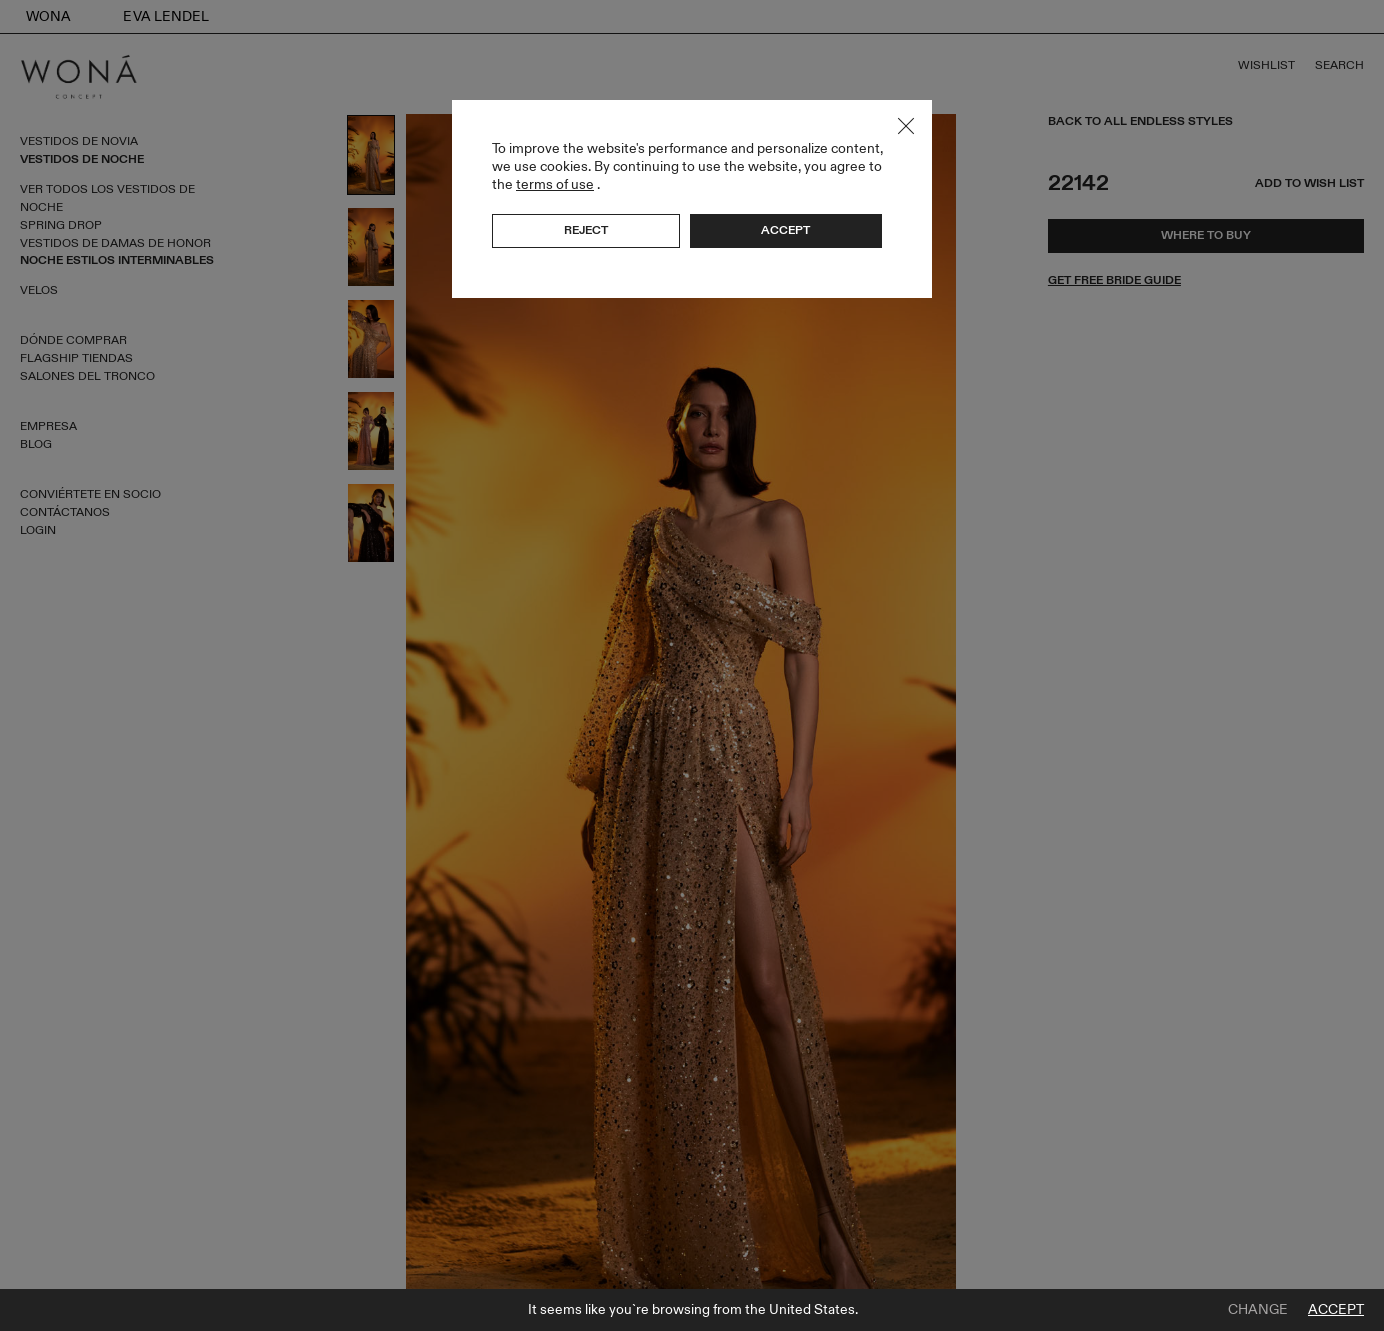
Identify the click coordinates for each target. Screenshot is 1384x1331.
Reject (586, 230)
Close (906, 126)
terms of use (555, 184)
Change (1258, 1310)
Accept (1336, 1310)
